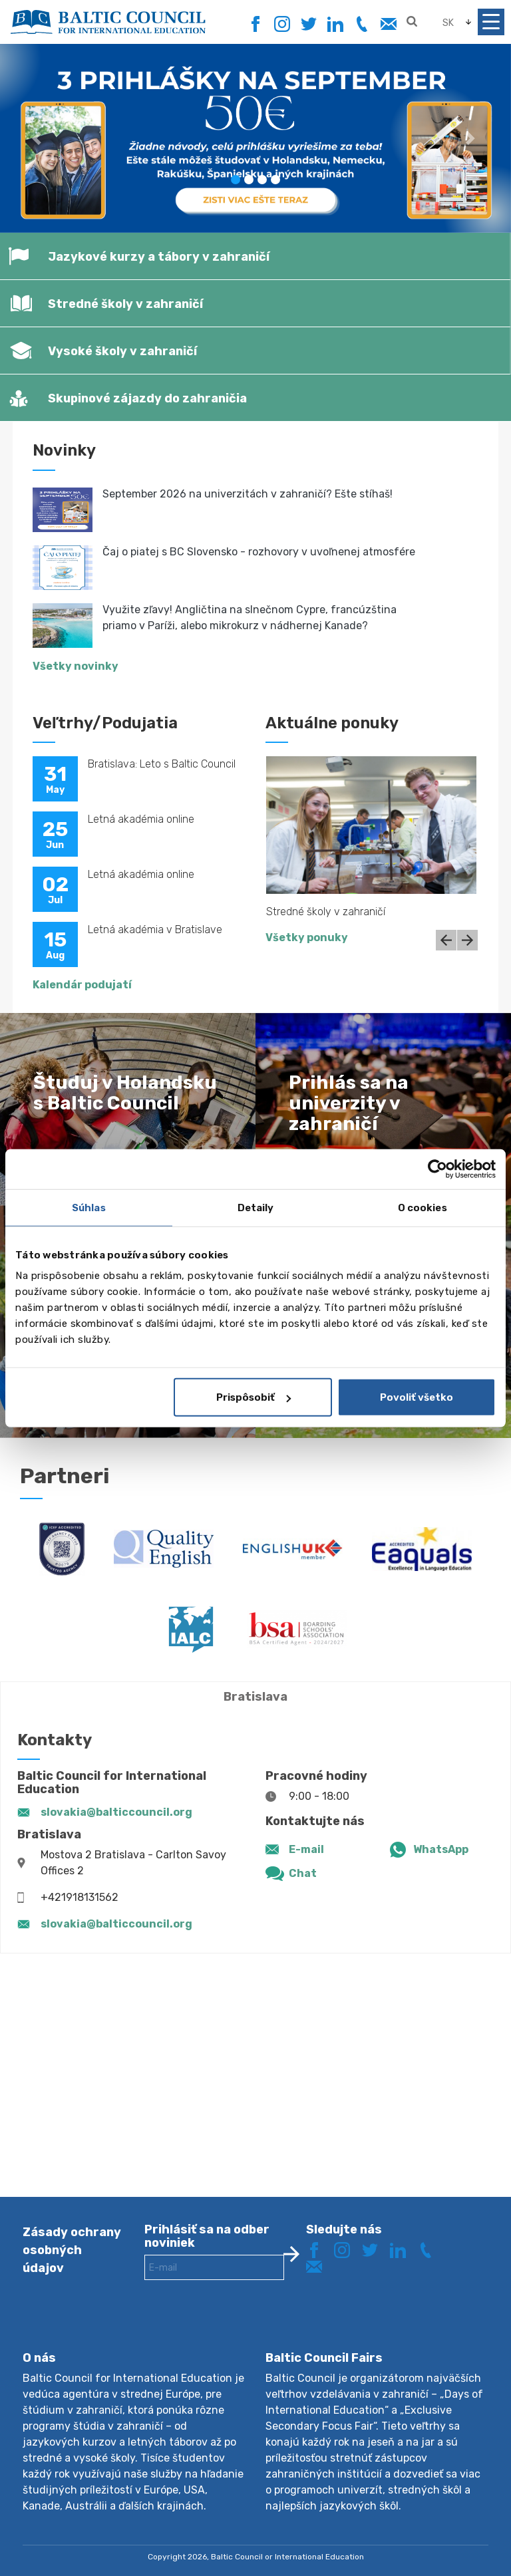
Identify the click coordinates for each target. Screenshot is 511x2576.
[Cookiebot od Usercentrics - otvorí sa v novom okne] (437, 1169)
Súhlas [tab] (89, 1207)
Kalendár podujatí (82, 984)
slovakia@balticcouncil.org (116, 1812)
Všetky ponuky (306, 937)
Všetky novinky (75, 666)
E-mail (306, 1849)
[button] (38, 138)
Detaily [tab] (256, 1207)
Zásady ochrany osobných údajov (72, 2250)
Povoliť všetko (416, 1397)
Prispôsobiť (253, 1397)
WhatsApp (440, 1849)
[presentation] (245, 2326)
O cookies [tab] (422, 1207)
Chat (303, 1873)
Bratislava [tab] (255, 1696)
